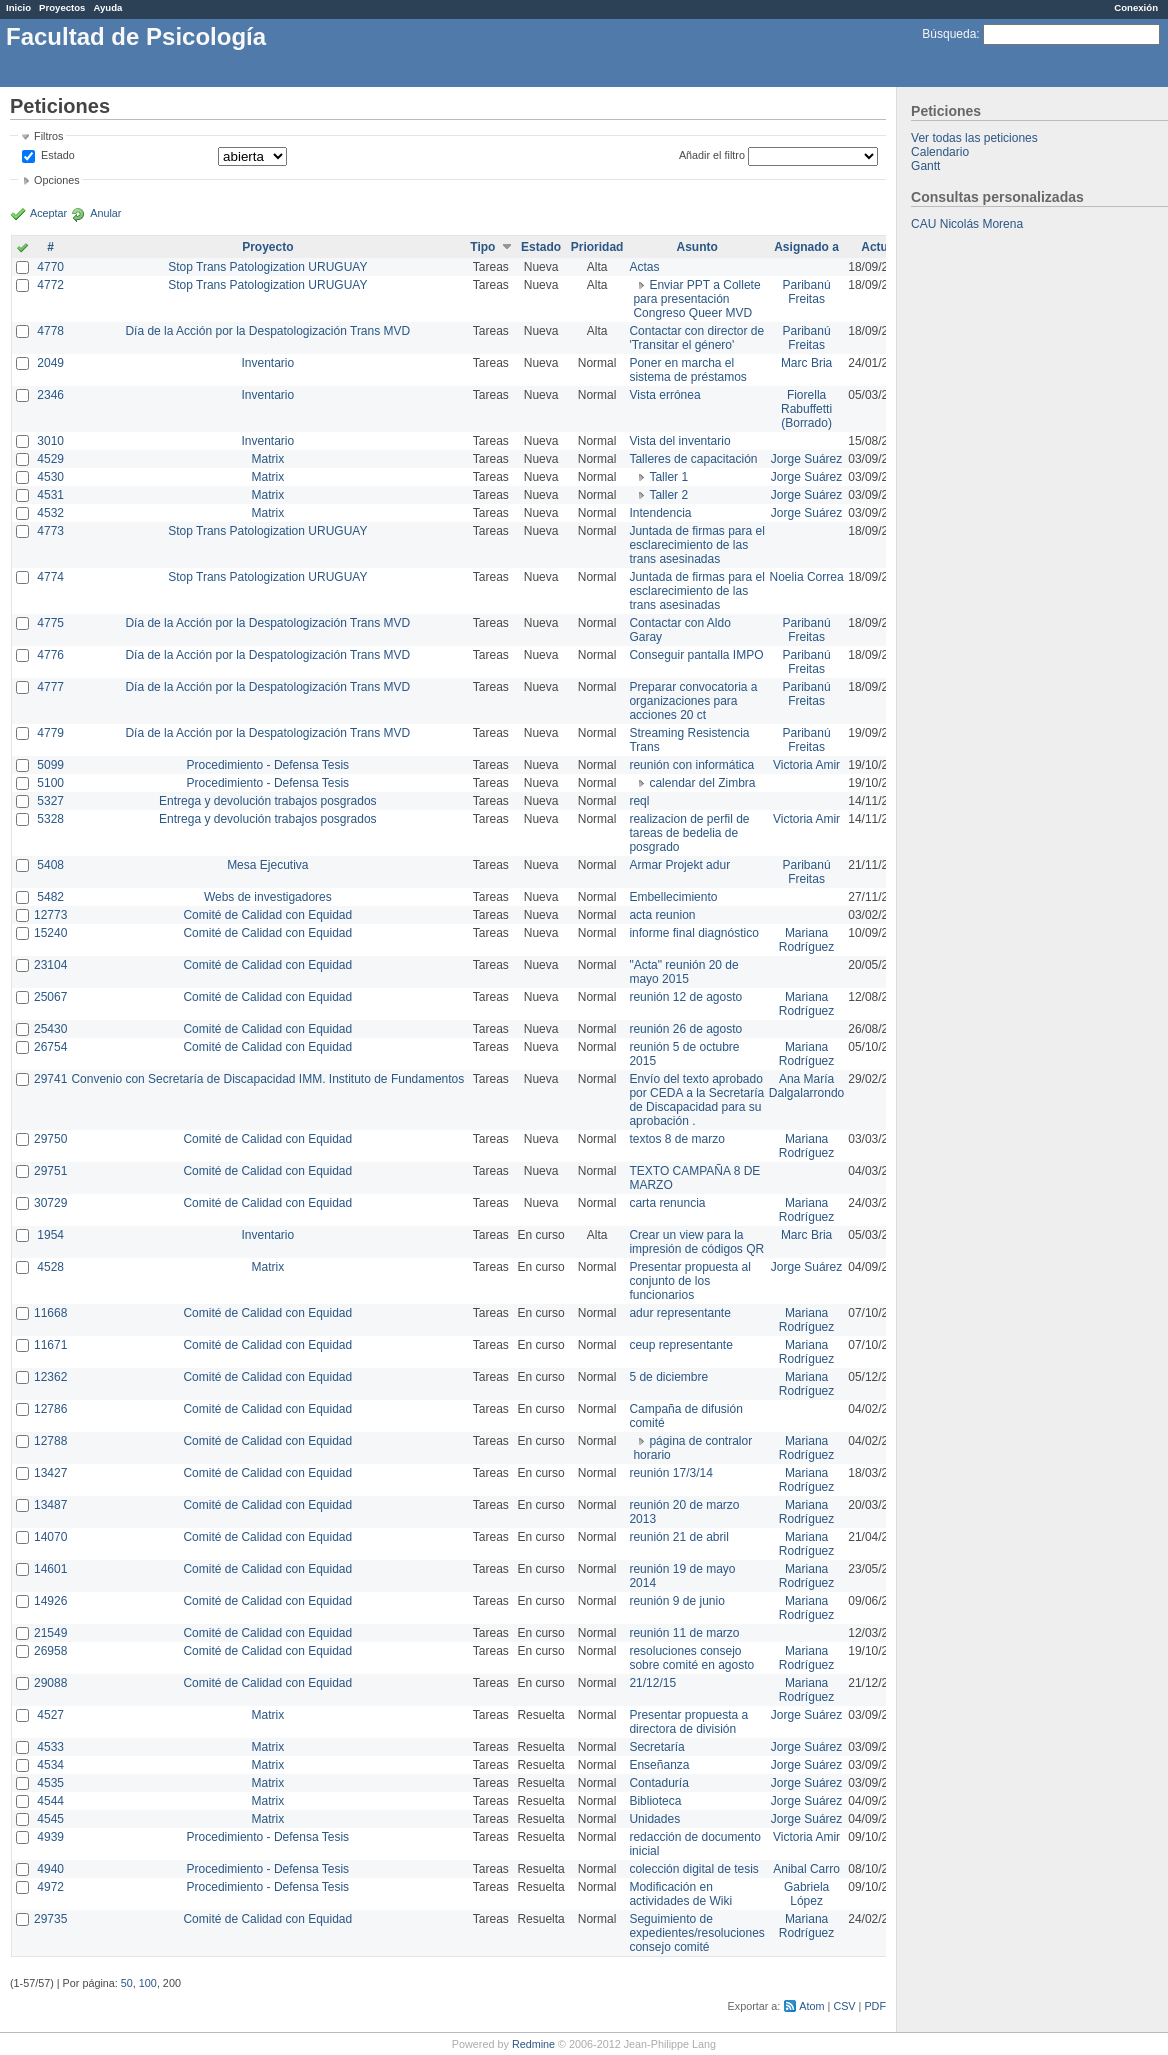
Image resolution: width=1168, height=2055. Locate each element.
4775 (50, 623)
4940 (50, 1869)
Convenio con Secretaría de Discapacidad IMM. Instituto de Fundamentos (267, 1079)
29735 (50, 1919)
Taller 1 (668, 477)
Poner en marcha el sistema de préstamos (687, 370)
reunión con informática (691, 765)
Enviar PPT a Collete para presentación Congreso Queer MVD (696, 299)
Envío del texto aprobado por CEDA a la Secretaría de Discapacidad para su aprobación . (696, 1100)
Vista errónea (664, 395)
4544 (50, 1801)
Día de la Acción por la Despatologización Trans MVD (267, 331)
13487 (50, 1505)
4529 (50, 459)
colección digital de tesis (693, 1869)
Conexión (1136, 7)
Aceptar (48, 213)
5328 (50, 819)
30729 (50, 1203)
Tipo (482, 247)
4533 (50, 1747)
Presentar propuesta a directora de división (688, 1722)
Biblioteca (655, 1801)
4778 (50, 331)
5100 (50, 783)
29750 (50, 1139)
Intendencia (660, 513)
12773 (50, 915)
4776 (50, 655)
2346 (50, 395)
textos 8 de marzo (676, 1139)
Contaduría (658, 1783)
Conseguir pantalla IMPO (696, 655)
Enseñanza (659, 1765)
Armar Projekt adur (679, 865)
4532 (50, 513)
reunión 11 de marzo (684, 1633)
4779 (50, 733)
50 (127, 1983)
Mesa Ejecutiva (267, 865)
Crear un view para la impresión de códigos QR (696, 1242)
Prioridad (597, 247)
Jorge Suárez (806, 459)
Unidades (654, 1819)
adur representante (679, 1313)
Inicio (18, 7)
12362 (50, 1377)
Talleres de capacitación (693, 459)
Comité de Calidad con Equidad (267, 915)
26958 (50, 1651)
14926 (50, 1601)
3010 (50, 441)
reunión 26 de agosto (685, 1029)
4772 (50, 285)
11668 (50, 1313)
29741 (50, 1079)
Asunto (696, 247)
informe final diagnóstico (693, 933)
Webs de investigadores (268, 897)
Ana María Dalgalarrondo (806, 1086)
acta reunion (662, 915)
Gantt (925, 166)
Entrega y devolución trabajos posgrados (267, 801)
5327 (50, 801)
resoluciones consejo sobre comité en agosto (691, 1658)
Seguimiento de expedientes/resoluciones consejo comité (696, 1933)
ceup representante (680, 1345)
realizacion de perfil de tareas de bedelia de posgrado (689, 833)
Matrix (267, 459)
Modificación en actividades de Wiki (680, 1894)
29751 (50, 1171)
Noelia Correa (807, 577)
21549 (50, 1633)
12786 (50, 1409)
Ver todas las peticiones (974, 138)
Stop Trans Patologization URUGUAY (267, 267)
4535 (50, 1783)
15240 (50, 933)
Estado (58, 155)
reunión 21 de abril (678, 1537)
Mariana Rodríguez (806, 940)
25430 (50, 1029)
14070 (50, 1537)
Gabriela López (806, 1894)
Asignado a (806, 247)
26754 (50, 1047)
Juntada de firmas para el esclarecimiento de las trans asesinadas (696, 545)
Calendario (940, 152)
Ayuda (107, 7)
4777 (50, 687)
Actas (644, 267)
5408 (50, 865)
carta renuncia (667, 1203)
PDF (875, 2006)
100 (148, 1983)
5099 (50, 765)
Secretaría (656, 1747)
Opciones (57, 180)
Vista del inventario (679, 441)
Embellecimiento (673, 897)
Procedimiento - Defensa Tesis (268, 765)
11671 (50, 1345)
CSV (844, 2006)
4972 (50, 1887)
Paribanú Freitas (807, 292)
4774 (50, 577)
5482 (50, 897)
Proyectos (62, 7)
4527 (50, 1715)
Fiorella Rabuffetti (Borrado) (806, 409)
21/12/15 (652, 1683)
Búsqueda (949, 34)
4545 (50, 1819)
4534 (50, 1765)
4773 (50, 531)
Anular (105, 213)
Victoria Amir (806, 765)
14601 (50, 1569)
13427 (50, 1473)
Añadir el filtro (712, 155)
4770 (50, 267)
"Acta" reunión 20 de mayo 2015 (683, 972)
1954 (50, 1235)
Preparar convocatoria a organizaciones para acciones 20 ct (693, 701)
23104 (50, 965)
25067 (50, 997)
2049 (50, 363)
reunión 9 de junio (676, 1601)
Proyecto (267, 247)
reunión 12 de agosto (685, 997)
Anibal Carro (806, 1869)
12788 (50, 1441)
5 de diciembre (668, 1377)
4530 (50, 477)
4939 (50, 1837)
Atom (811, 2006)
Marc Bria (806, 363)
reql (639, 801)
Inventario (267, 363)
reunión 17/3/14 (670, 1473)
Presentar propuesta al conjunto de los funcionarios (689, 1281)
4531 (50, 495)
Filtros (48, 136)
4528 (50, 1267)
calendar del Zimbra (702, 783)
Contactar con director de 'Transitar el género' (696, 338)
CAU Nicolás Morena (967, 224)
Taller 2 (668, 495)
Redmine (533, 2044)
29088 (50, 1683)
